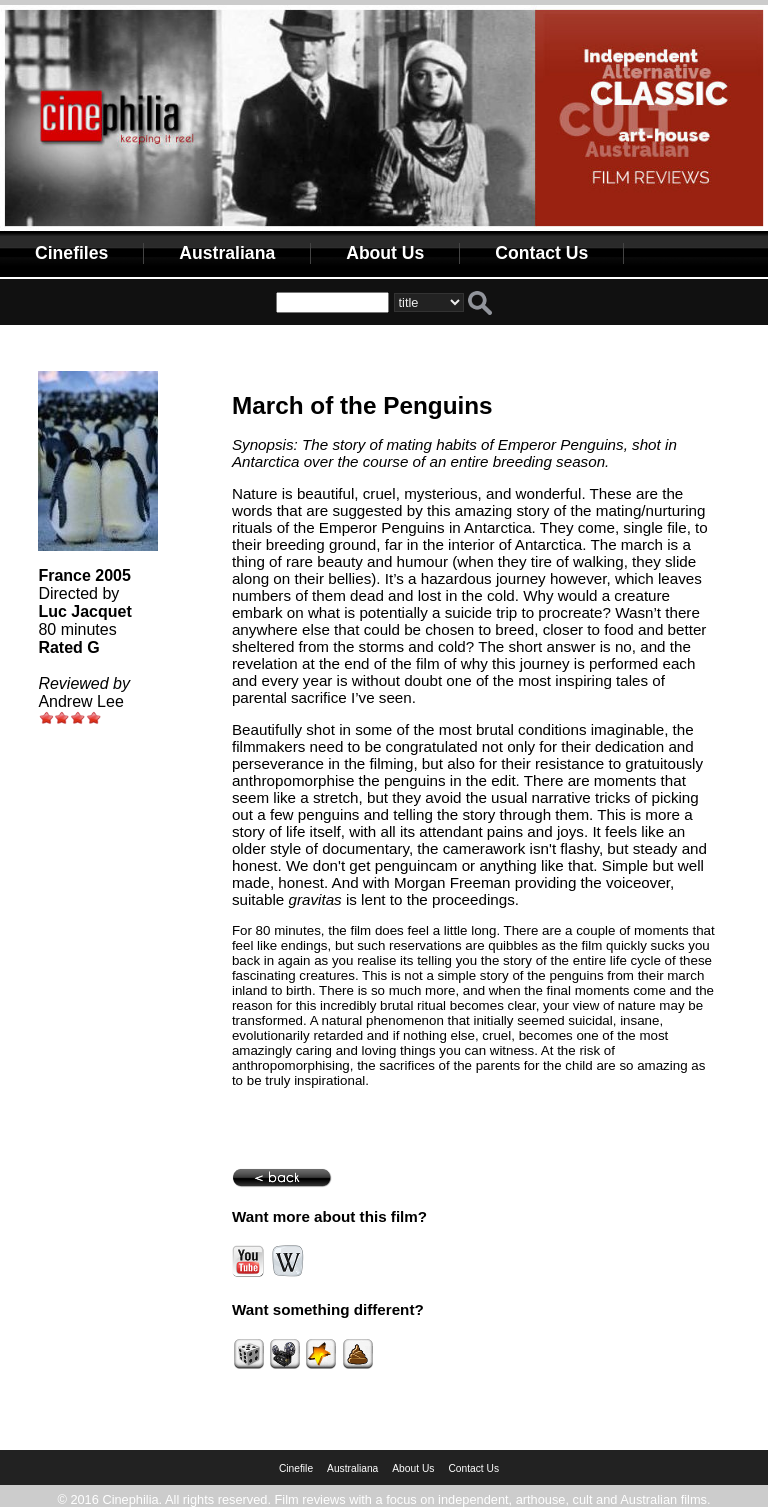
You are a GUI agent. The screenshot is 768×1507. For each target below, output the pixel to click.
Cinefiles (71, 253)
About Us (385, 253)
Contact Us (541, 253)
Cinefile (296, 1468)
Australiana (227, 253)
